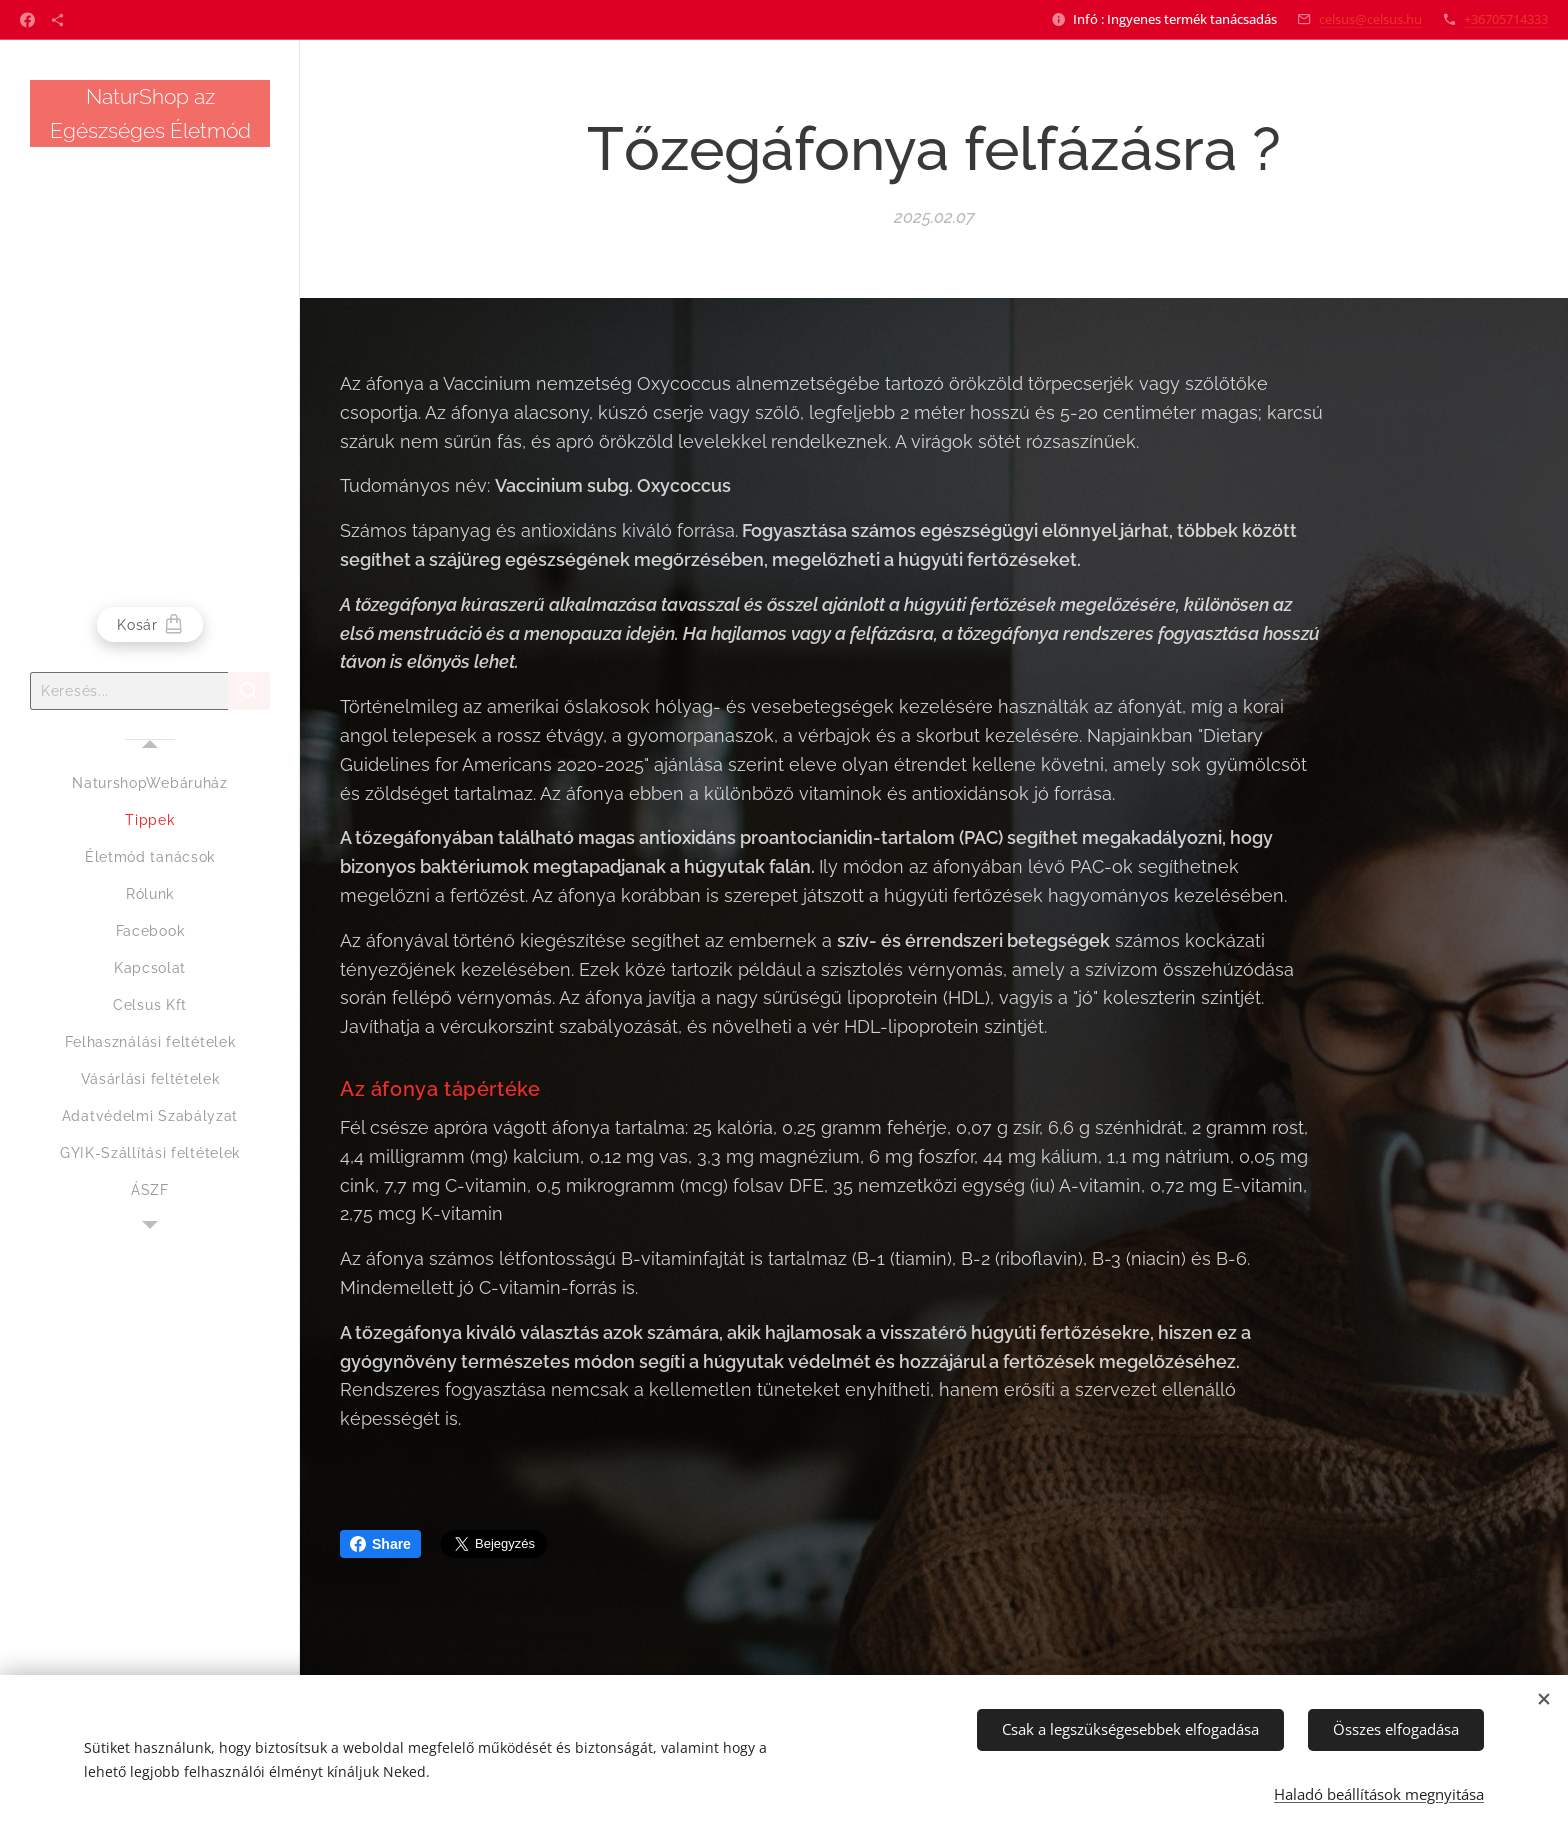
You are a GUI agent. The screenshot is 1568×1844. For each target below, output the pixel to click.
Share (380, 1544)
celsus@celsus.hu (1370, 19)
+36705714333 (1506, 19)
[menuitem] (150, 783)
